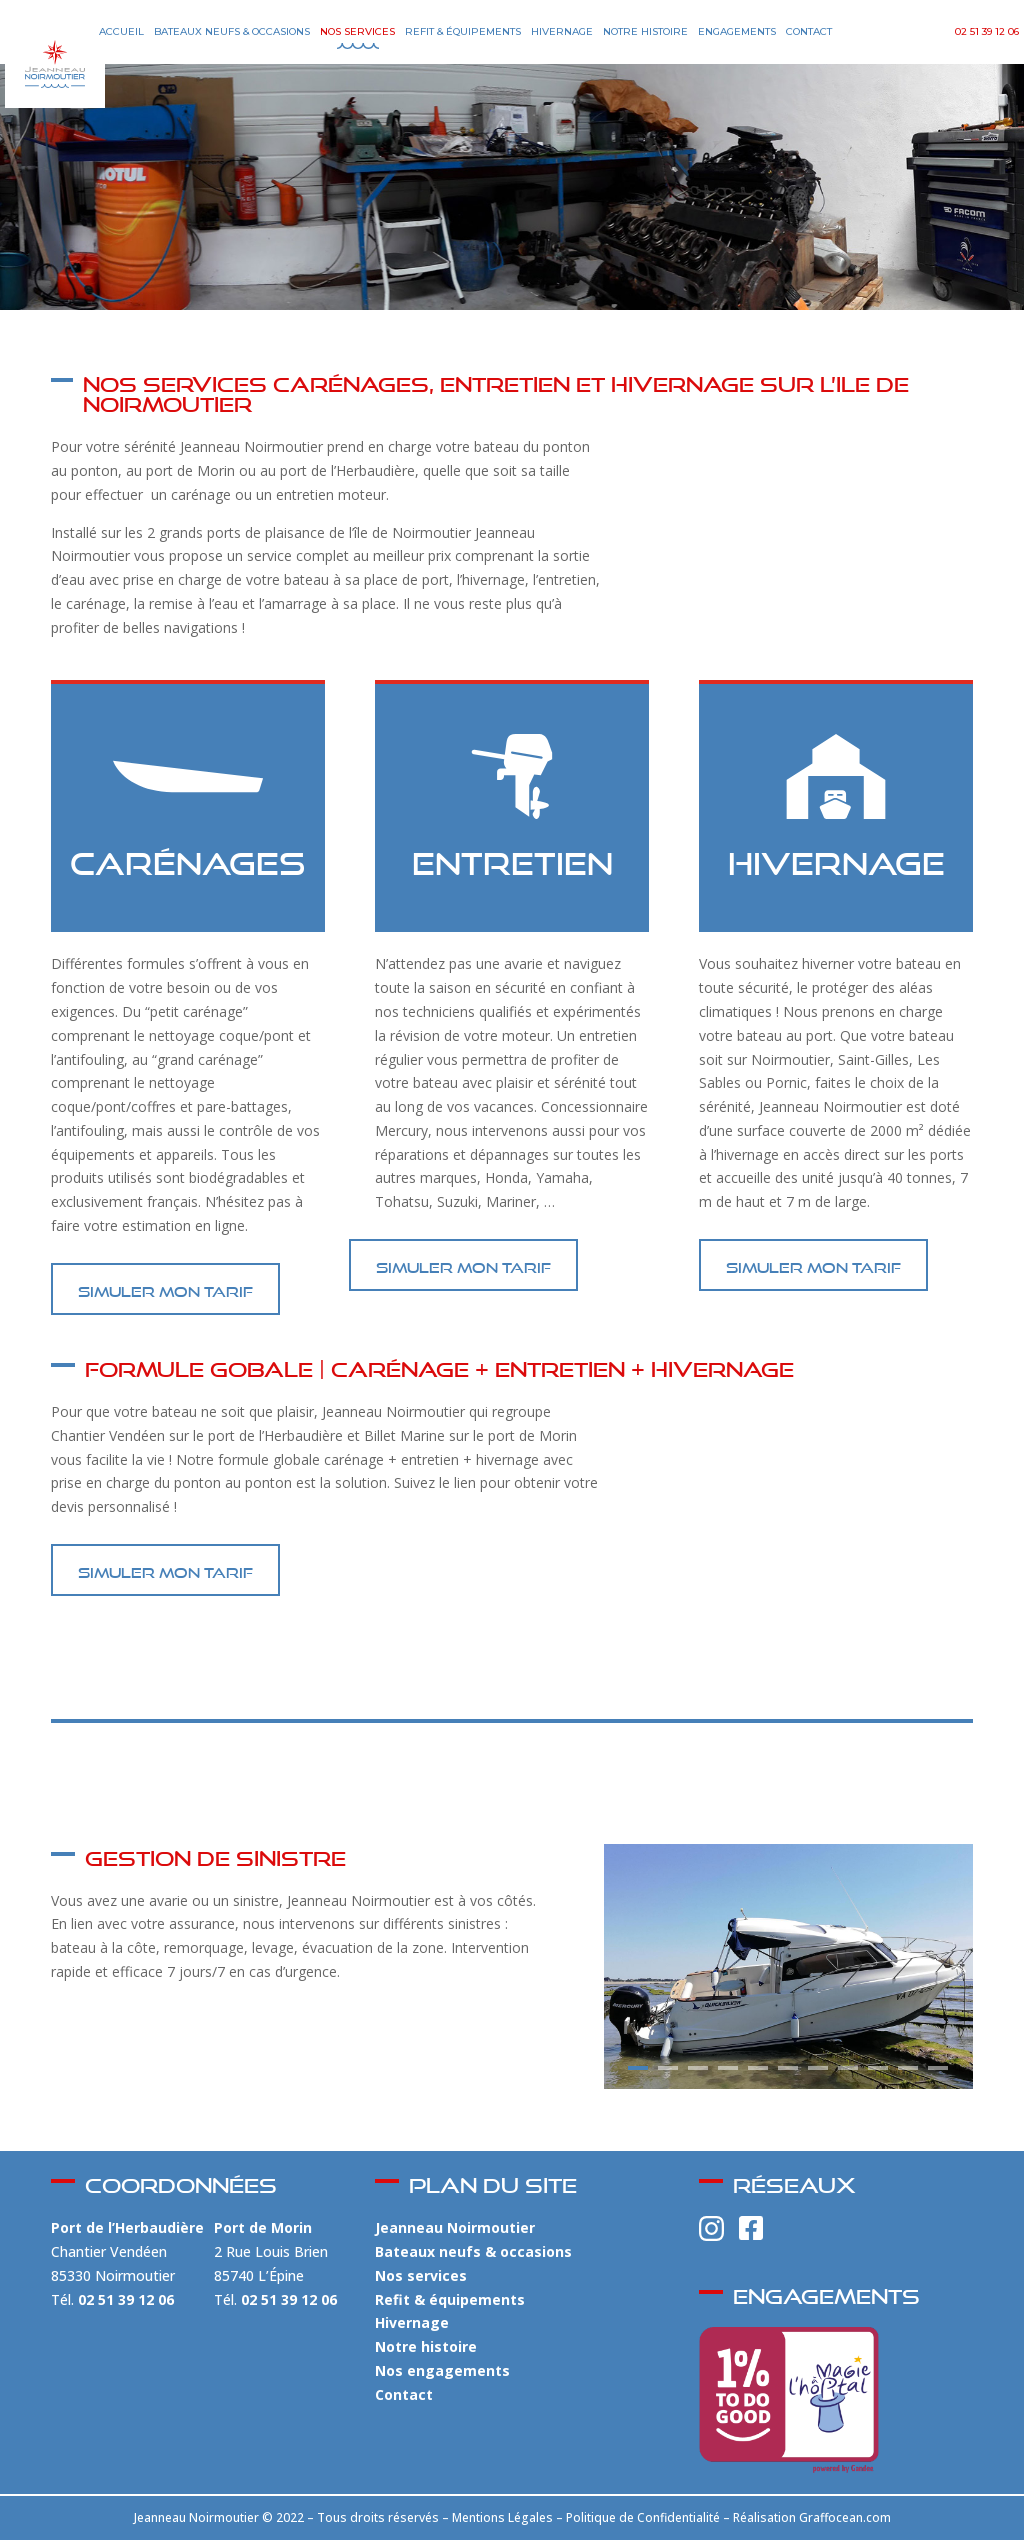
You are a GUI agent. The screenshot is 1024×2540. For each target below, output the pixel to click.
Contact (809, 31)
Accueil (121, 31)
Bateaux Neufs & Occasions (232, 31)
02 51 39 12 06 (987, 31)
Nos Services (357, 31)
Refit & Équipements (463, 31)
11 (938, 2068)
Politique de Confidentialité (643, 2517)
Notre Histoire (645, 31)
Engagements (737, 31)
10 (908, 2068)
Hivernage (562, 31)
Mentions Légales (502, 2517)
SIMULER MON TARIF (165, 1288)
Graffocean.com (845, 2517)
